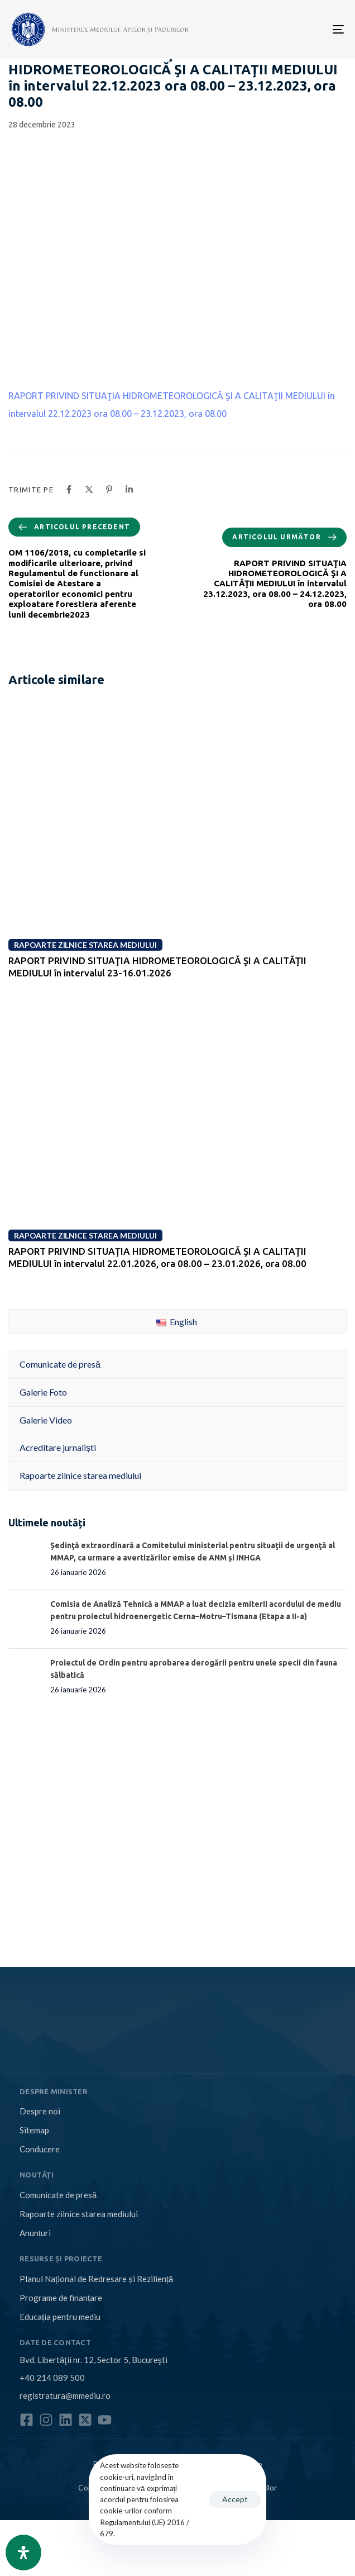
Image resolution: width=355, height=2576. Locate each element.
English (176, 1321)
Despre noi (40, 2111)
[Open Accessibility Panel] (23, 2552)
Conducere (40, 2149)
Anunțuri (35, 2233)
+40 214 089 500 (52, 2378)
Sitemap (34, 2130)
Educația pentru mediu (60, 2317)
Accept (235, 2499)
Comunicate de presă (58, 2195)
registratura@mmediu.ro (65, 2395)
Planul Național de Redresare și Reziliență (96, 2279)
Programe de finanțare (61, 2298)
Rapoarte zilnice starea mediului (79, 2214)
